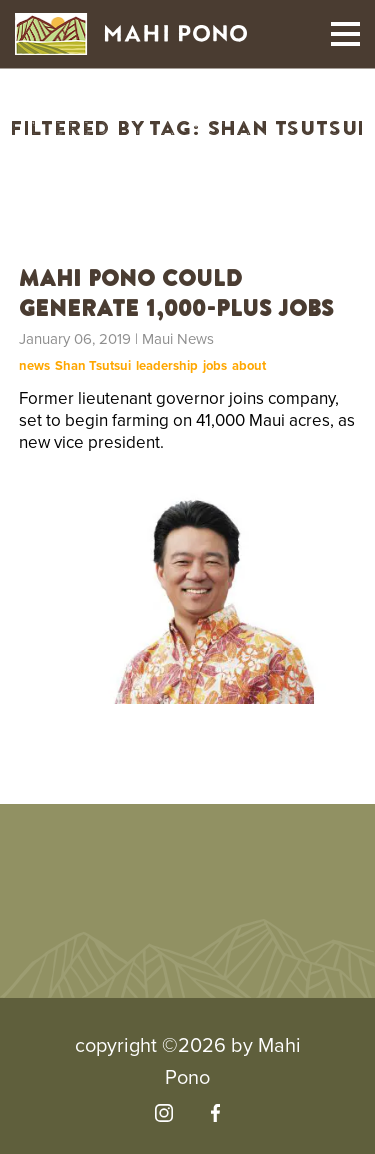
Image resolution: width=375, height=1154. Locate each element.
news (34, 366)
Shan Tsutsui (93, 366)
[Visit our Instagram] (164, 1113)
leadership (167, 366)
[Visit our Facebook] (215, 1113)
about (249, 366)
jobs (215, 366)
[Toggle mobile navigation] (345, 34)
